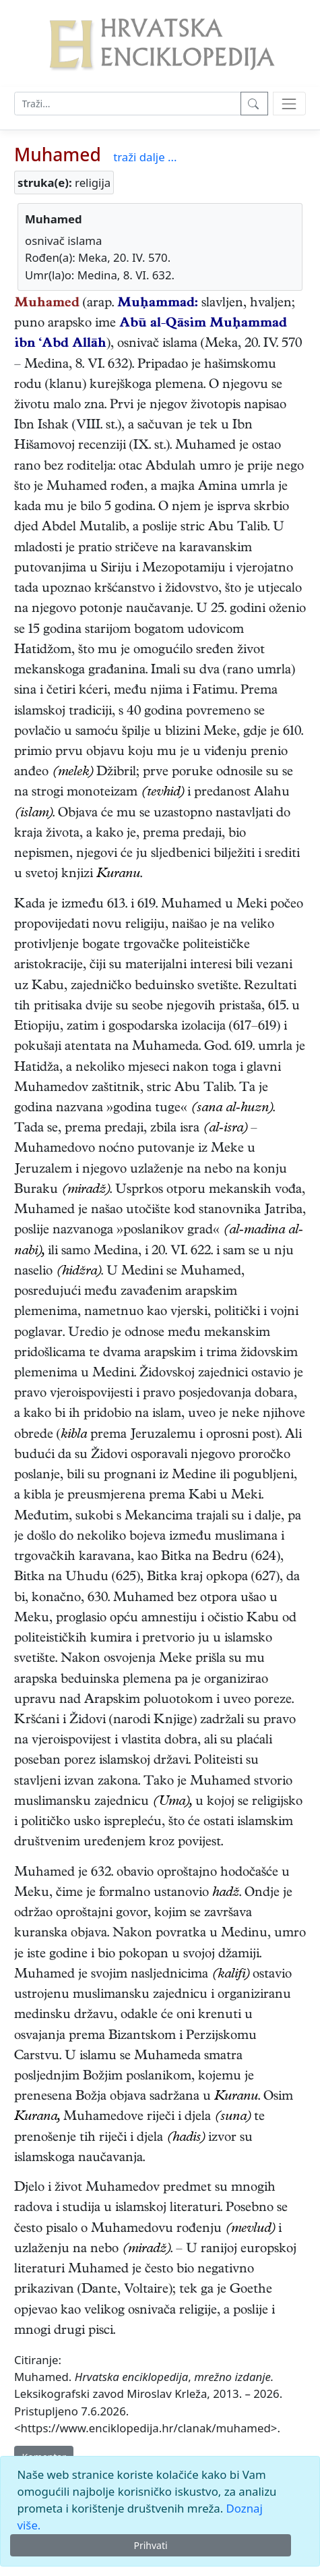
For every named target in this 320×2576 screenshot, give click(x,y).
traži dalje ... (145, 157)
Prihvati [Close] (150, 2545)
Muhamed (57, 154)
